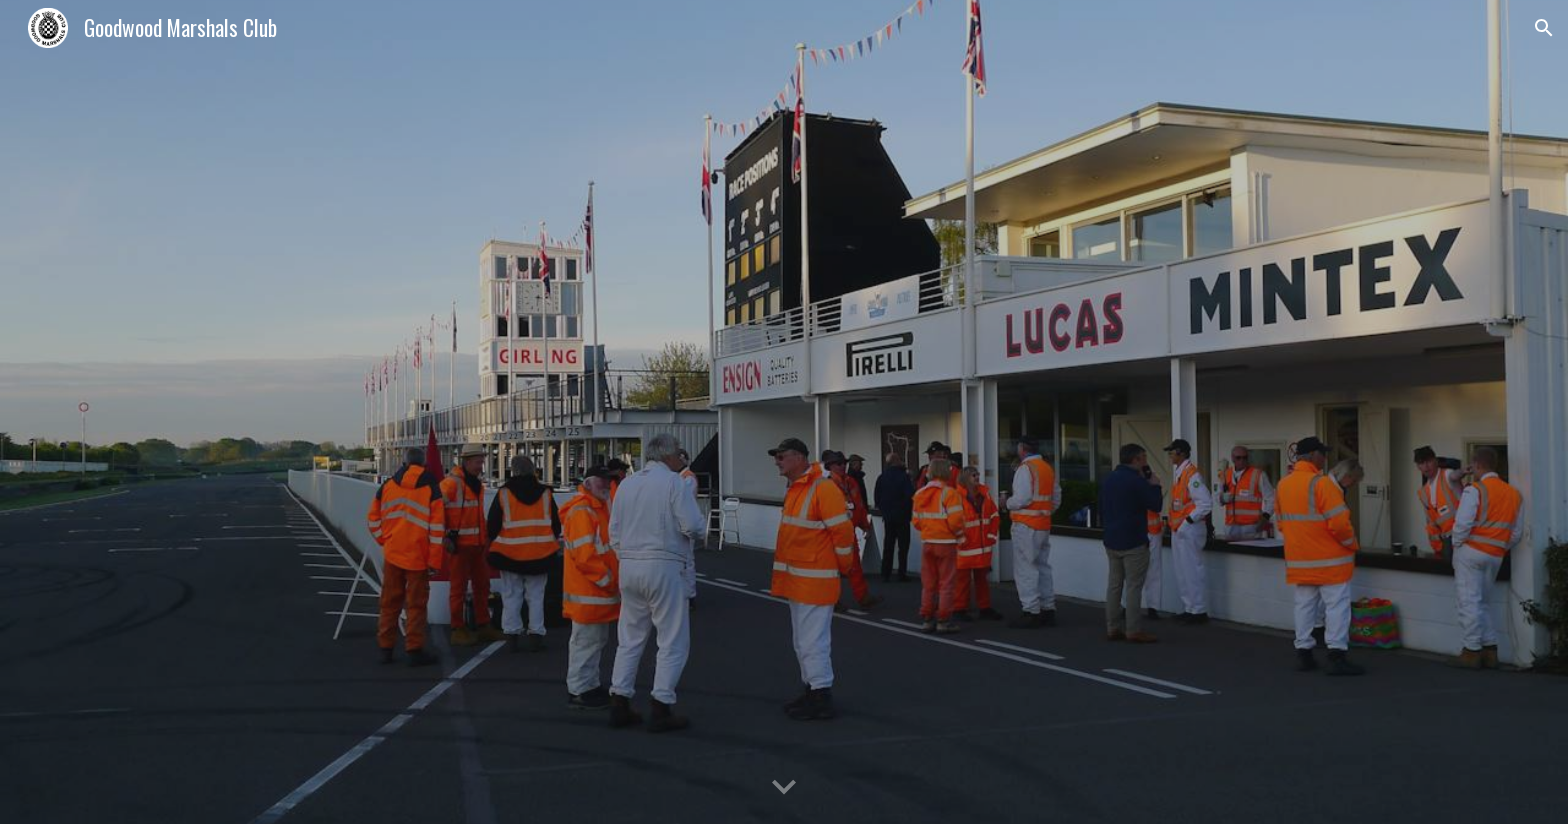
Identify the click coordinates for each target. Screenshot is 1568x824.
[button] (1544, 28)
